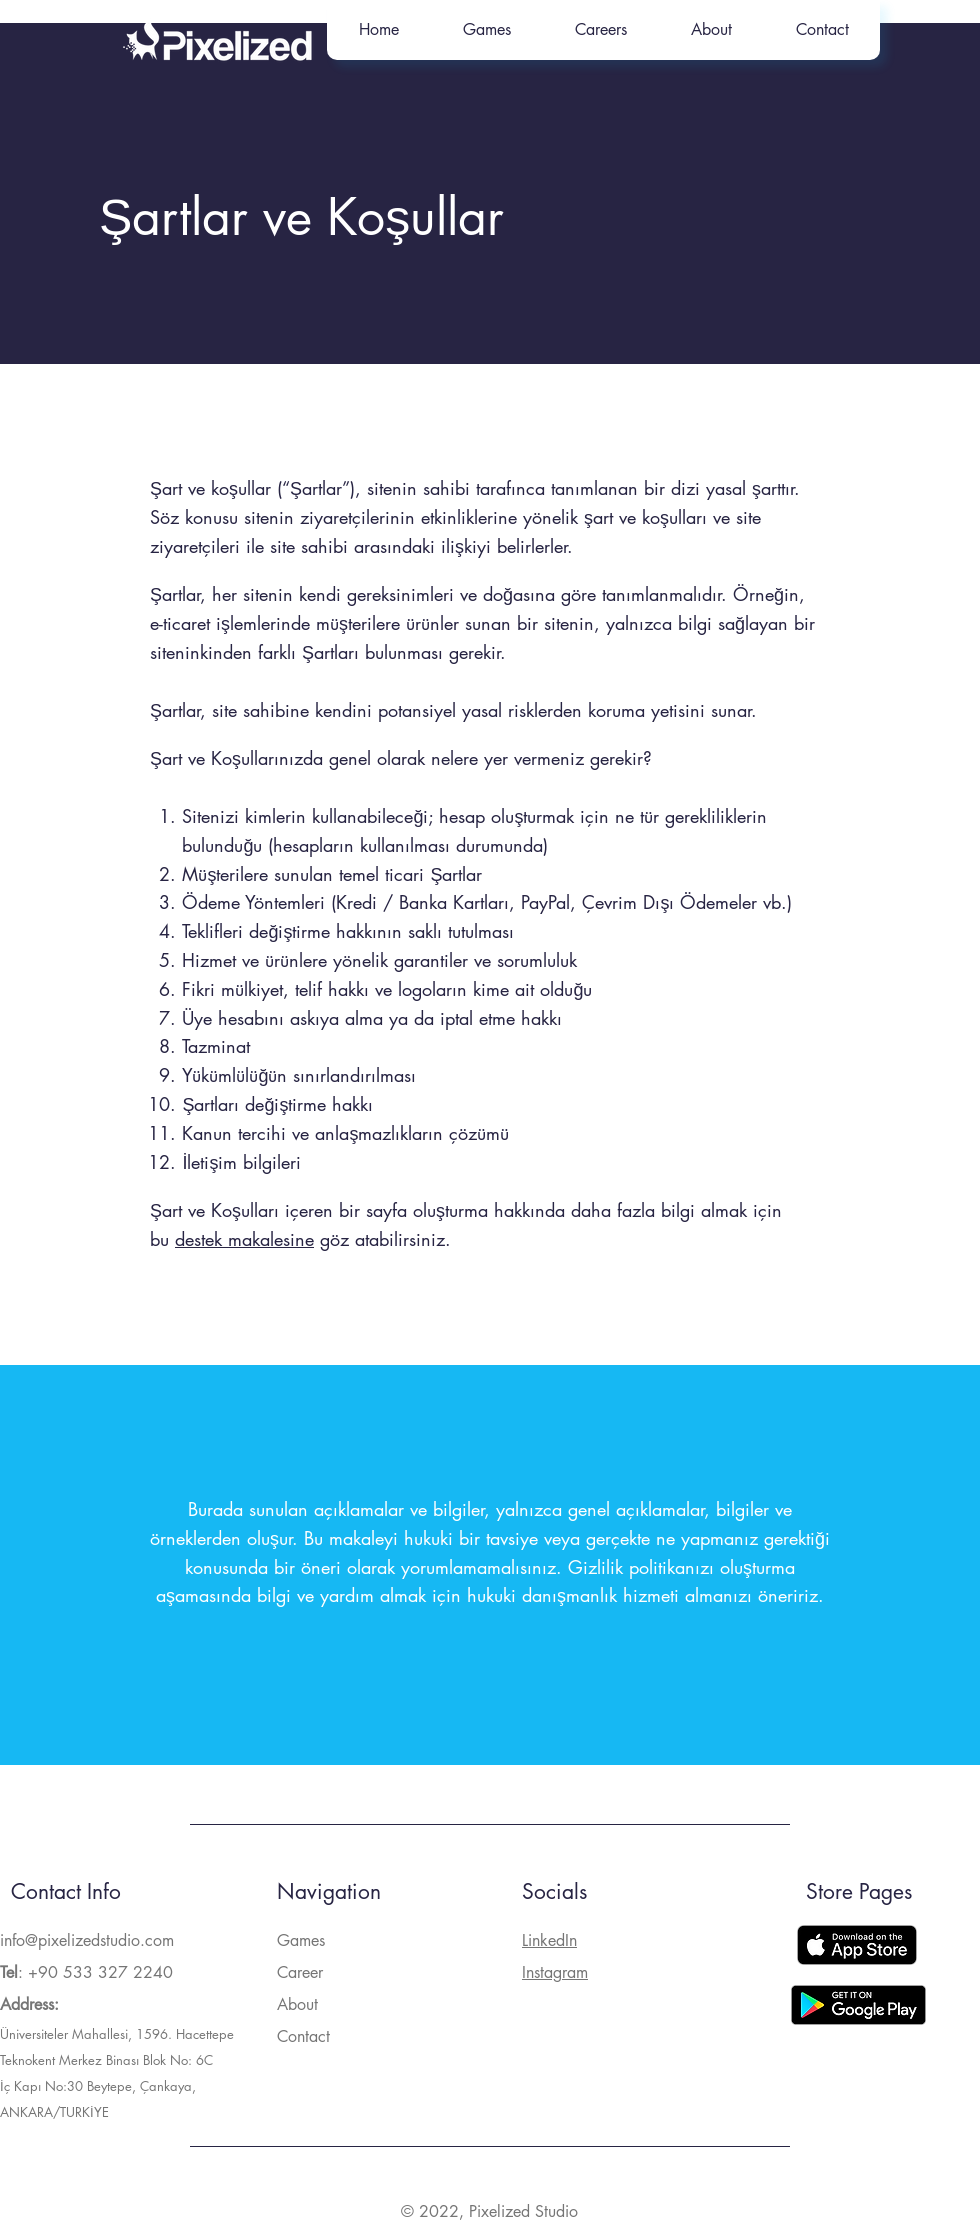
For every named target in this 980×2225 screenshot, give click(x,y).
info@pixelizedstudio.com (87, 1940)
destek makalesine (244, 1239)
